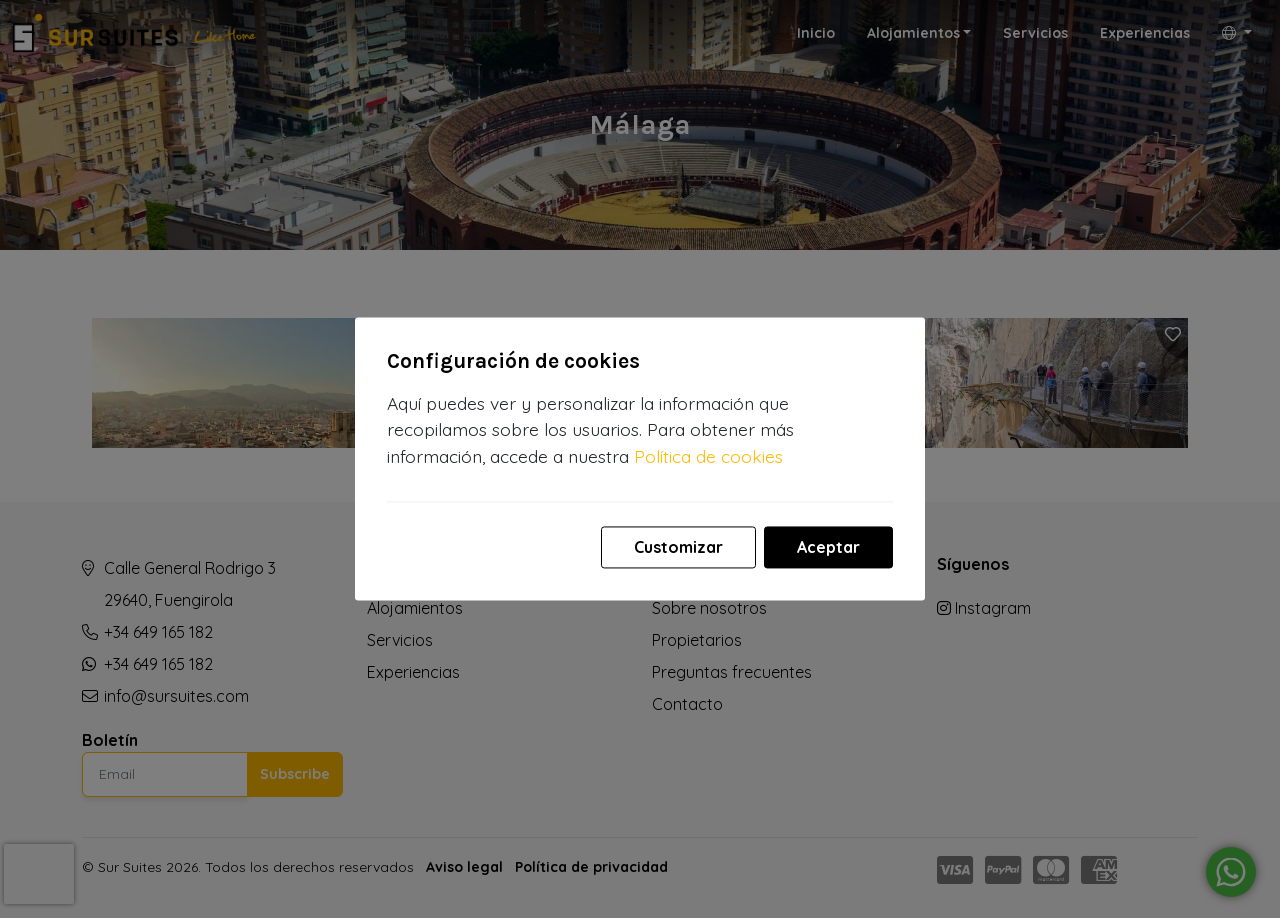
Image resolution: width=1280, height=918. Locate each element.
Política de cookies (708, 456)
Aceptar (828, 548)
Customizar (678, 548)
